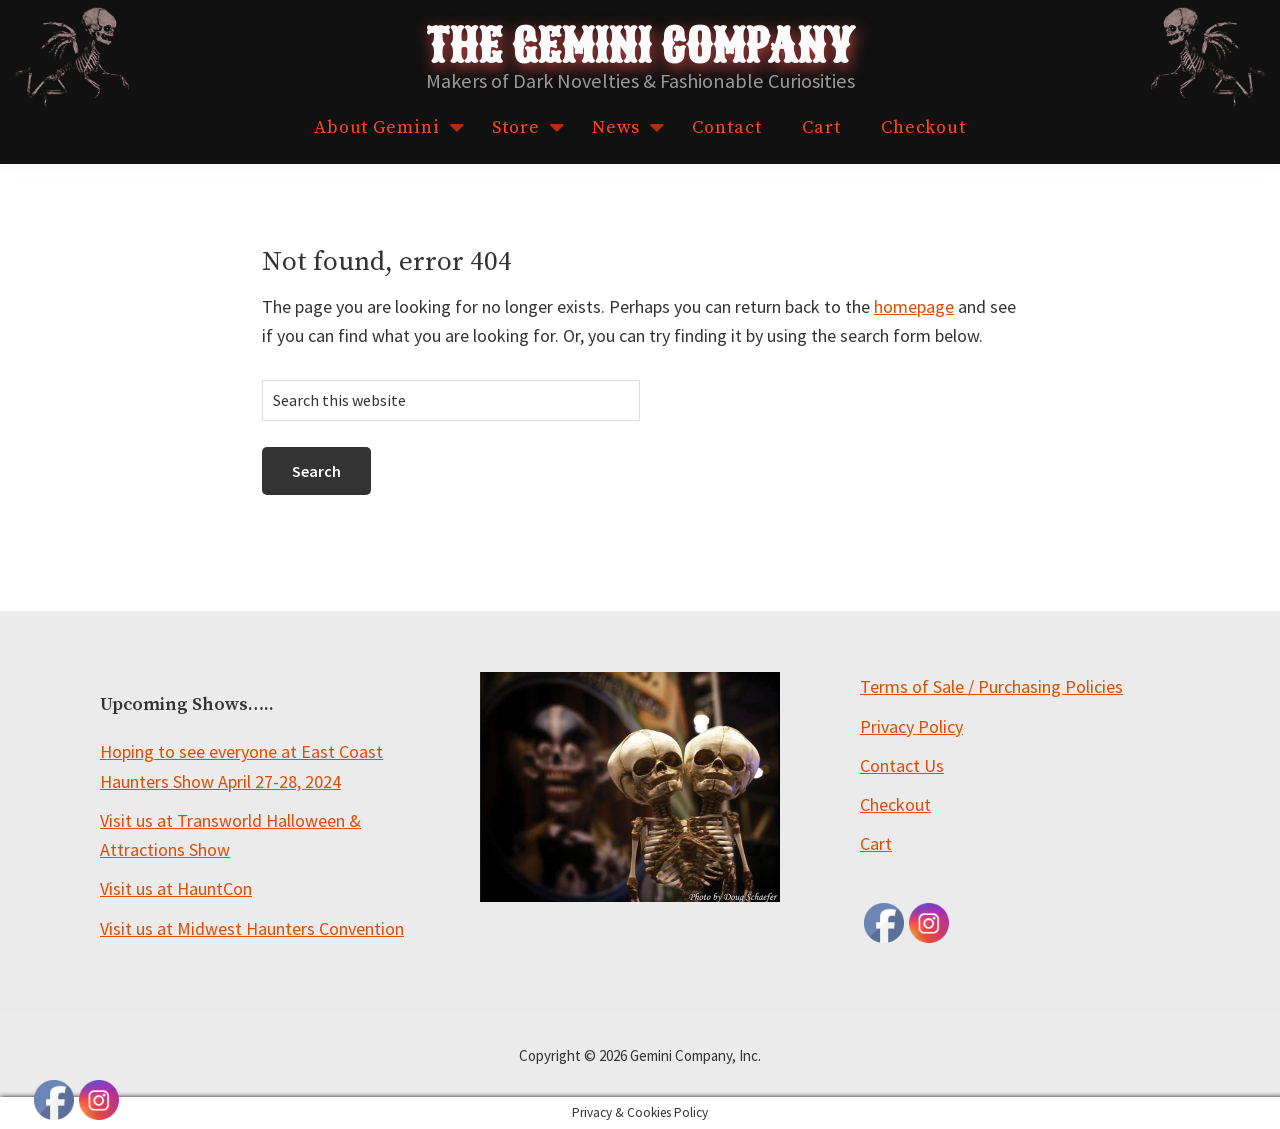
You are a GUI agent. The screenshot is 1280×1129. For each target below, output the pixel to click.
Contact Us (902, 765)
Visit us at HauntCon (176, 888)
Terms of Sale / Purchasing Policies (991, 686)
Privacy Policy (911, 726)
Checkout (895, 804)
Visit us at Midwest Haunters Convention (252, 928)
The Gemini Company (640, 47)
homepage (914, 306)
